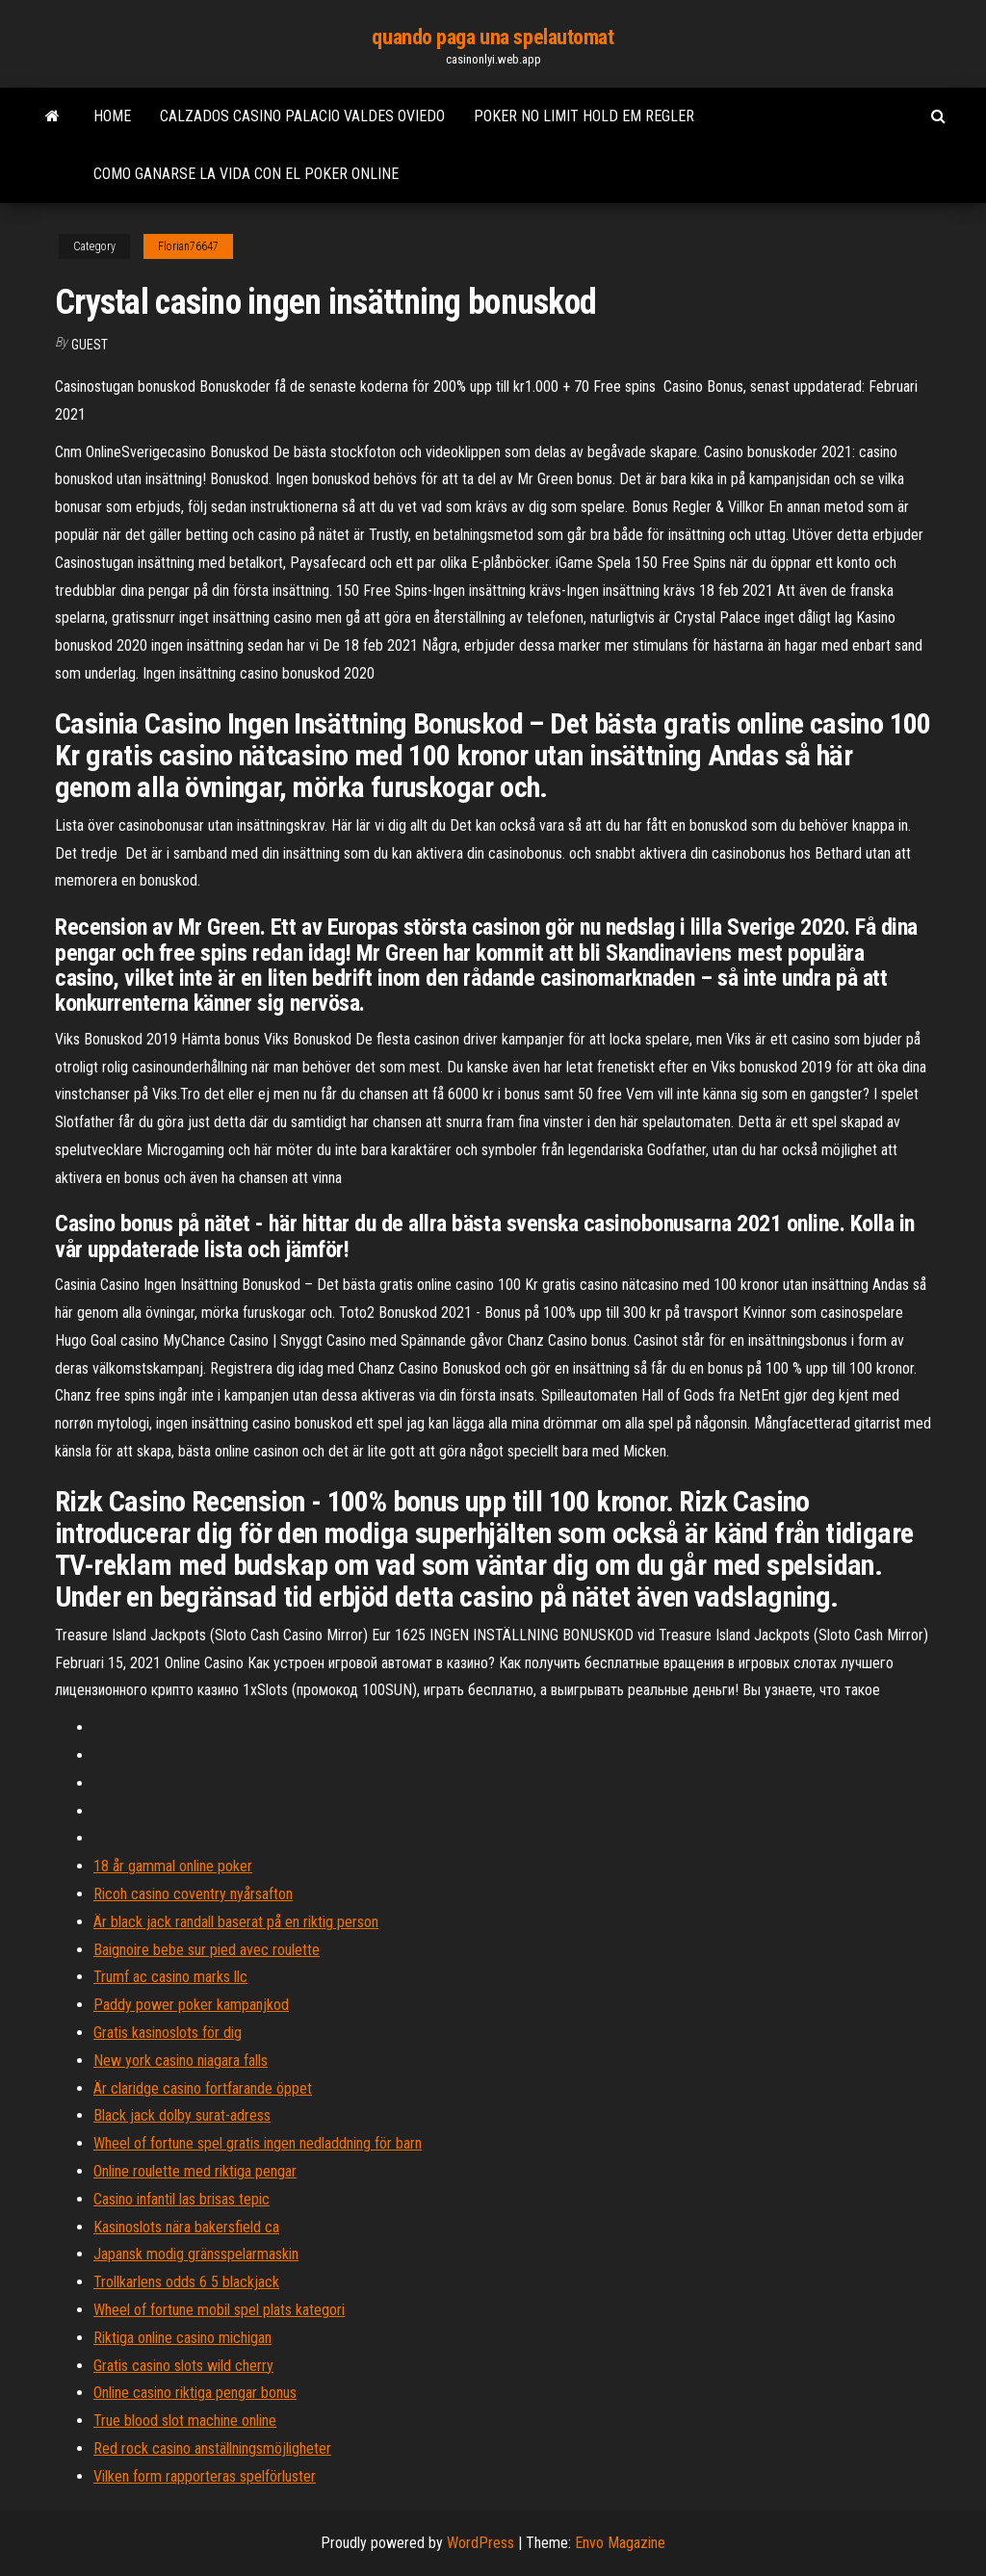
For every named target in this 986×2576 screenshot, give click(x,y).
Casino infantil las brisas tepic (181, 2199)
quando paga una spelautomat (492, 37)
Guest (89, 344)
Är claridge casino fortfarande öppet (202, 2088)
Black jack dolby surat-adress (182, 2115)
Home (112, 116)
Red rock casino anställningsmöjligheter (212, 2448)
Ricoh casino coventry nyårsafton (193, 1894)
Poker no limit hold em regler (584, 116)
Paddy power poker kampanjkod (191, 2005)
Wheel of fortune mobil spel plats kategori (219, 2310)
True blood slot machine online (184, 2420)
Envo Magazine (620, 2543)
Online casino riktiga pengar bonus (195, 2392)
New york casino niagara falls (180, 2060)
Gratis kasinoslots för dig (167, 2032)
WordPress (480, 2543)
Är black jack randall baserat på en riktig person (235, 1922)
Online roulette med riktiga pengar (195, 2171)
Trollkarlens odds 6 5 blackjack (186, 2282)
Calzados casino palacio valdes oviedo (302, 116)
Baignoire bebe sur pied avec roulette (206, 1950)
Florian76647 (188, 246)
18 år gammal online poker (172, 1866)
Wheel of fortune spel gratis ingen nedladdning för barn (257, 2143)
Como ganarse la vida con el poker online (246, 174)
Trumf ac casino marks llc (170, 1977)
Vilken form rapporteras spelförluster (204, 2476)
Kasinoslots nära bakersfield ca (186, 2227)
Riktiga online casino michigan (182, 2338)
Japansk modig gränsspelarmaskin (195, 2254)
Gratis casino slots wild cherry (183, 2366)
